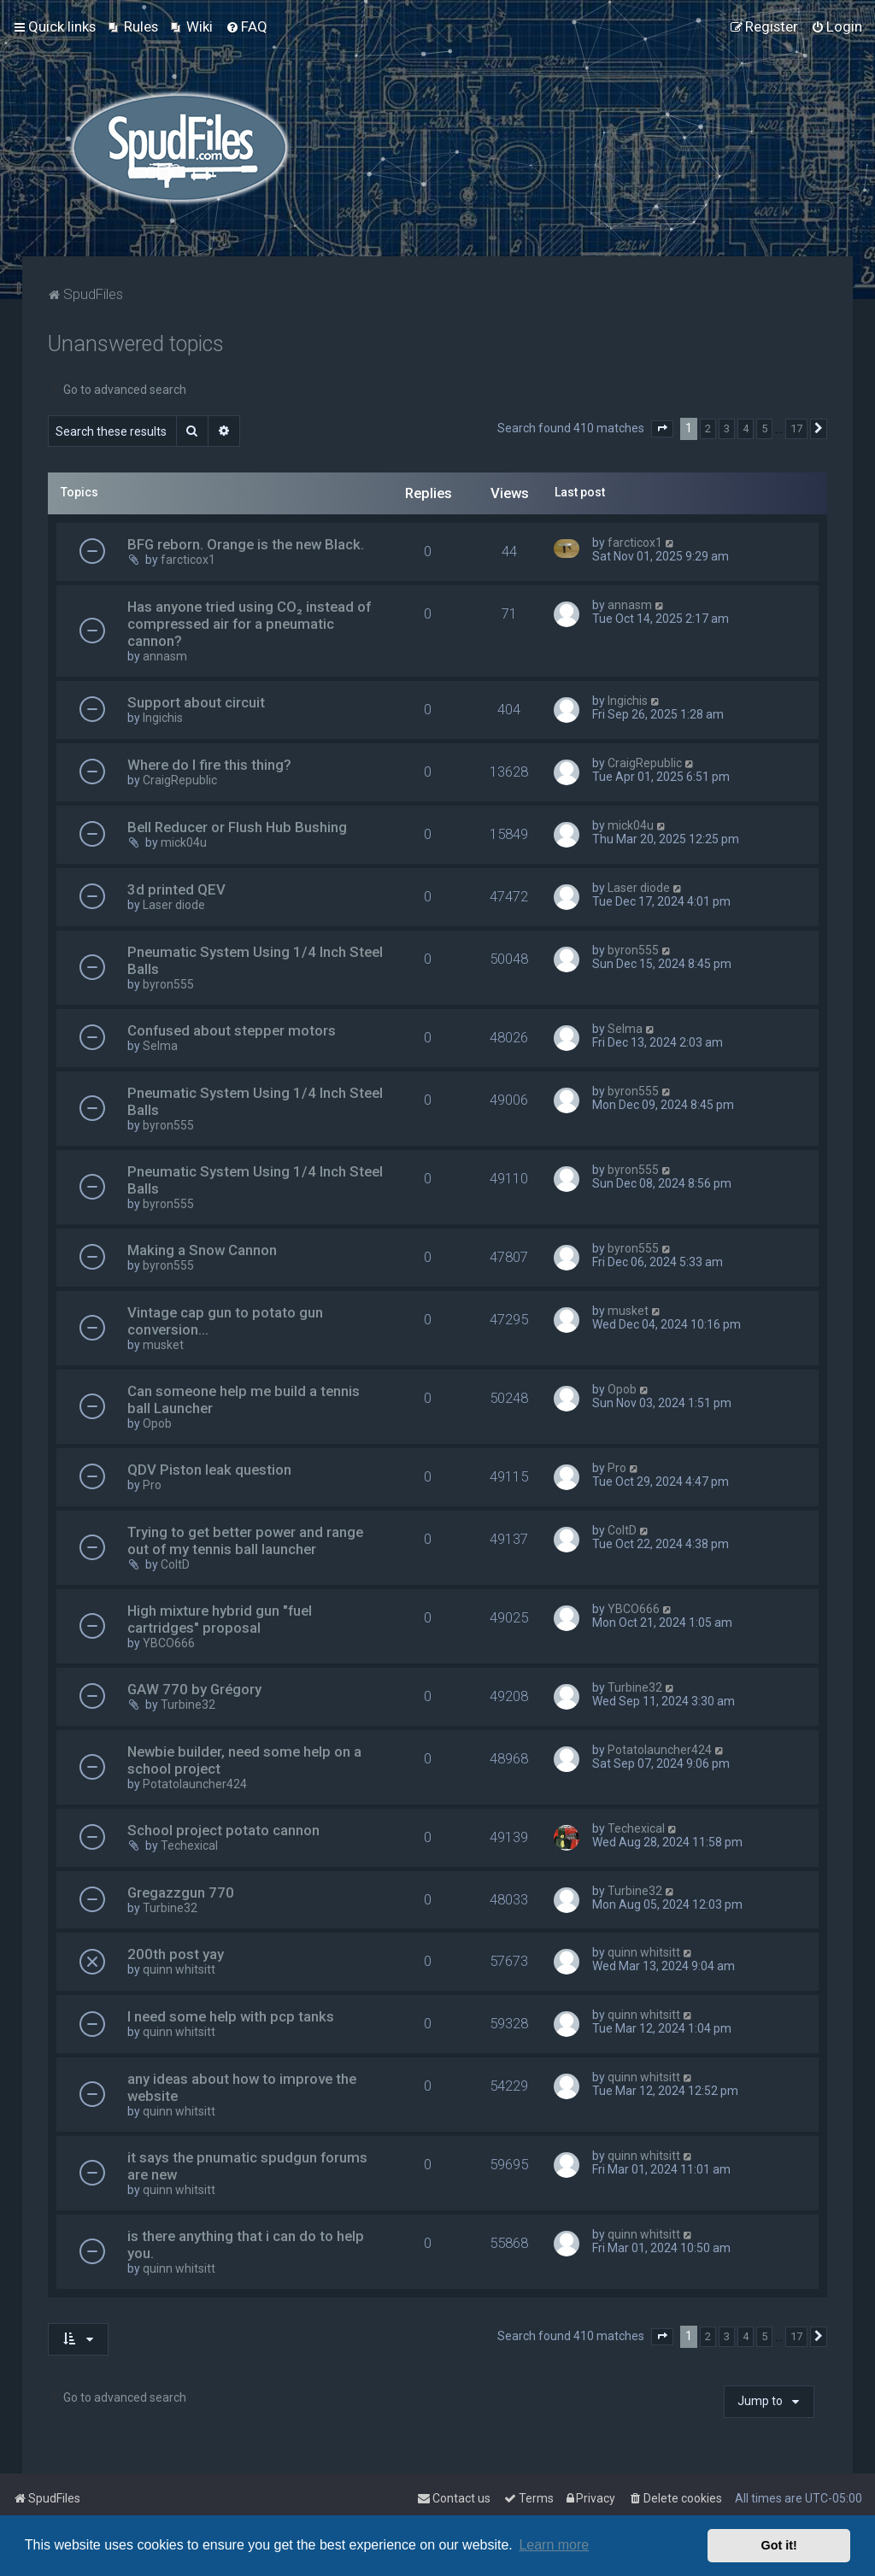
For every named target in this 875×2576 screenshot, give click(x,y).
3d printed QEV (176, 889)
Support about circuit (196, 702)
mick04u (184, 842)
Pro (152, 1485)
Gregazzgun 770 (180, 1892)
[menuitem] (133, 26)
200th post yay (175, 1954)
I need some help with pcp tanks (230, 2016)
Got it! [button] (779, 2545)
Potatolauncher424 (195, 1784)
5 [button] (764, 428)
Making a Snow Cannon (202, 1250)
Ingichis (163, 718)
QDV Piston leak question (209, 1469)
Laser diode (174, 905)
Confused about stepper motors (231, 1030)
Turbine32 (188, 1704)
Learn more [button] (554, 2545)
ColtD (175, 1564)
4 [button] (746, 428)
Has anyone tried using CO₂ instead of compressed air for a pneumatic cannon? (249, 623)
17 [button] (796, 428)
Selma (160, 1046)
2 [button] (708, 428)
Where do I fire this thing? (209, 764)
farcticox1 (188, 559)
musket (163, 1345)
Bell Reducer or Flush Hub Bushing (237, 827)
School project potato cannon (223, 1830)
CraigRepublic (180, 780)
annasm (165, 656)
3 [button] (727, 428)
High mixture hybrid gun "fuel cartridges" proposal (219, 1619)
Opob (157, 1423)
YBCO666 (169, 1643)
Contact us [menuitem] (453, 2498)
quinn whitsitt (179, 1969)
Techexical (189, 1845)
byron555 (168, 984)
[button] (662, 428)
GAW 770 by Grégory (194, 1689)
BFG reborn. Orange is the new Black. (245, 544)
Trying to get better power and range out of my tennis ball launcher (245, 1540)
